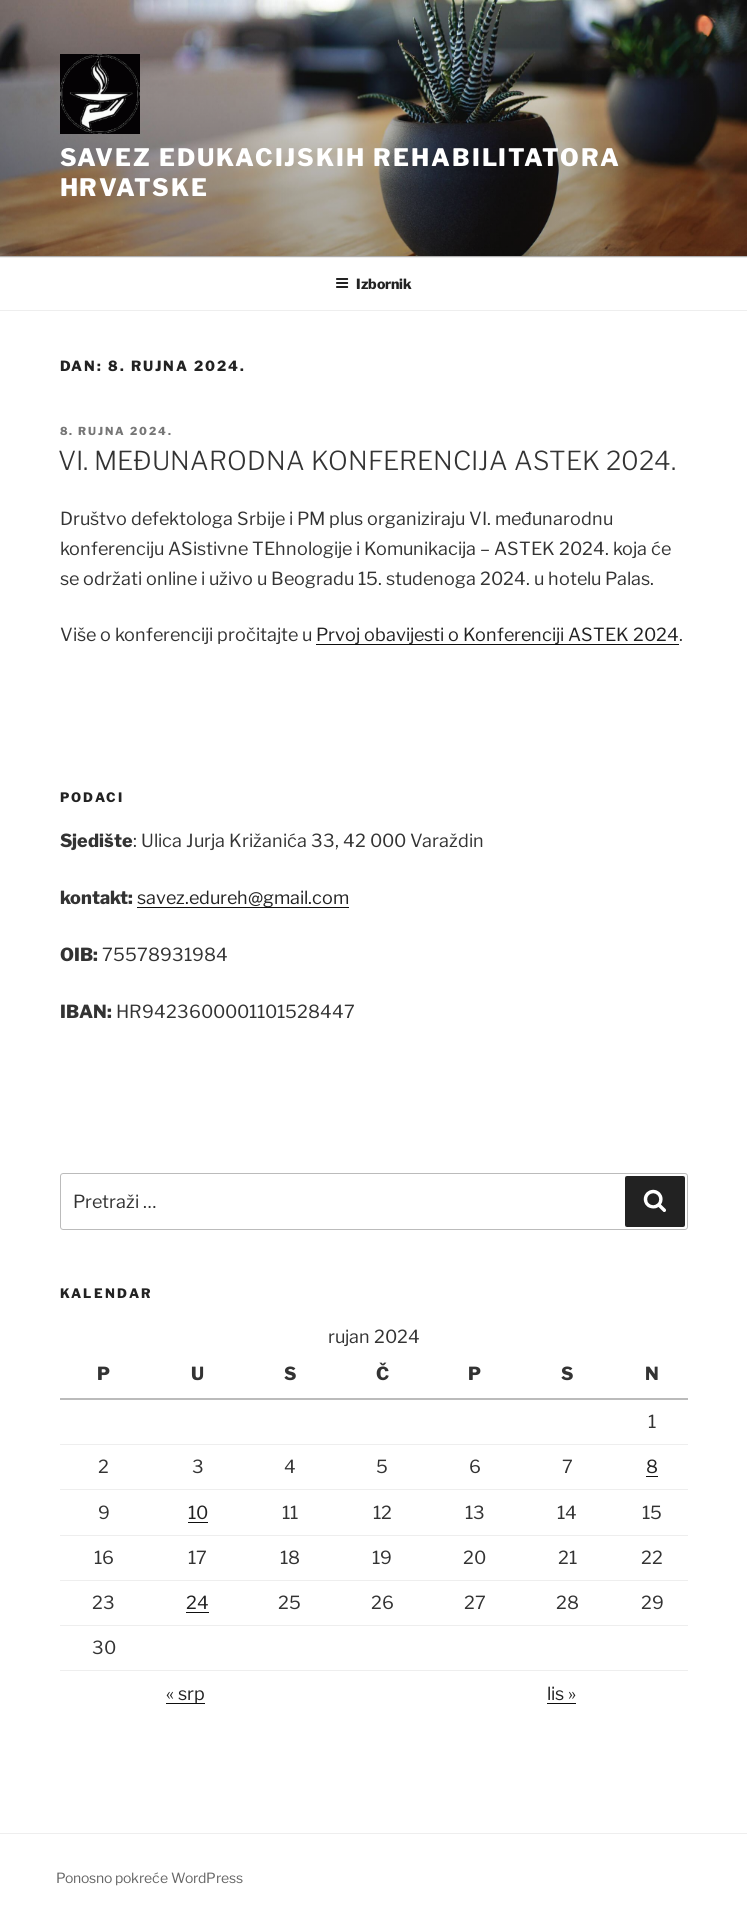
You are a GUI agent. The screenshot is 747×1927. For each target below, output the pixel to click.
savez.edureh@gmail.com (243, 897)
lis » (561, 1693)
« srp (185, 1693)
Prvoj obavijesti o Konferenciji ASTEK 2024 (497, 634)
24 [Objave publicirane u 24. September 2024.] (197, 1602)
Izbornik (373, 283)
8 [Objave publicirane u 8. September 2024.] (652, 1466)
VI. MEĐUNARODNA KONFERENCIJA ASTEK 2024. (367, 460)
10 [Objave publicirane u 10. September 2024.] (198, 1512)
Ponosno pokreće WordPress (149, 1877)
